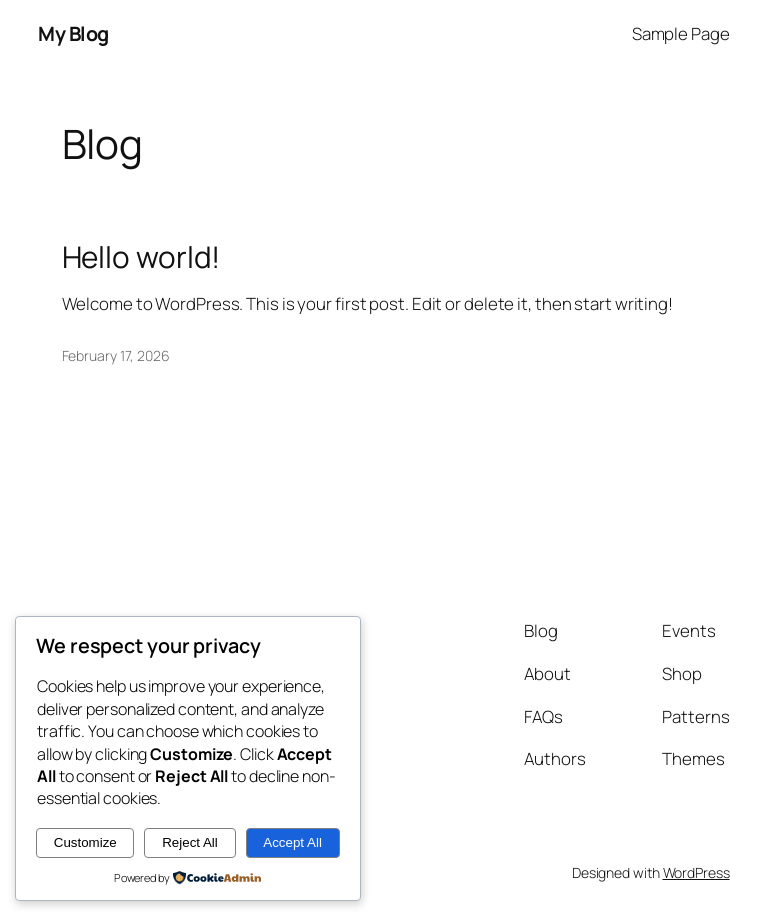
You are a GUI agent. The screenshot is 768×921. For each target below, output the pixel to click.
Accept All (292, 842)
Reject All (190, 842)
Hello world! (141, 256)
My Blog (73, 33)
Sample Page (681, 33)
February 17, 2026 (116, 355)
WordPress (696, 872)
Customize (85, 842)
